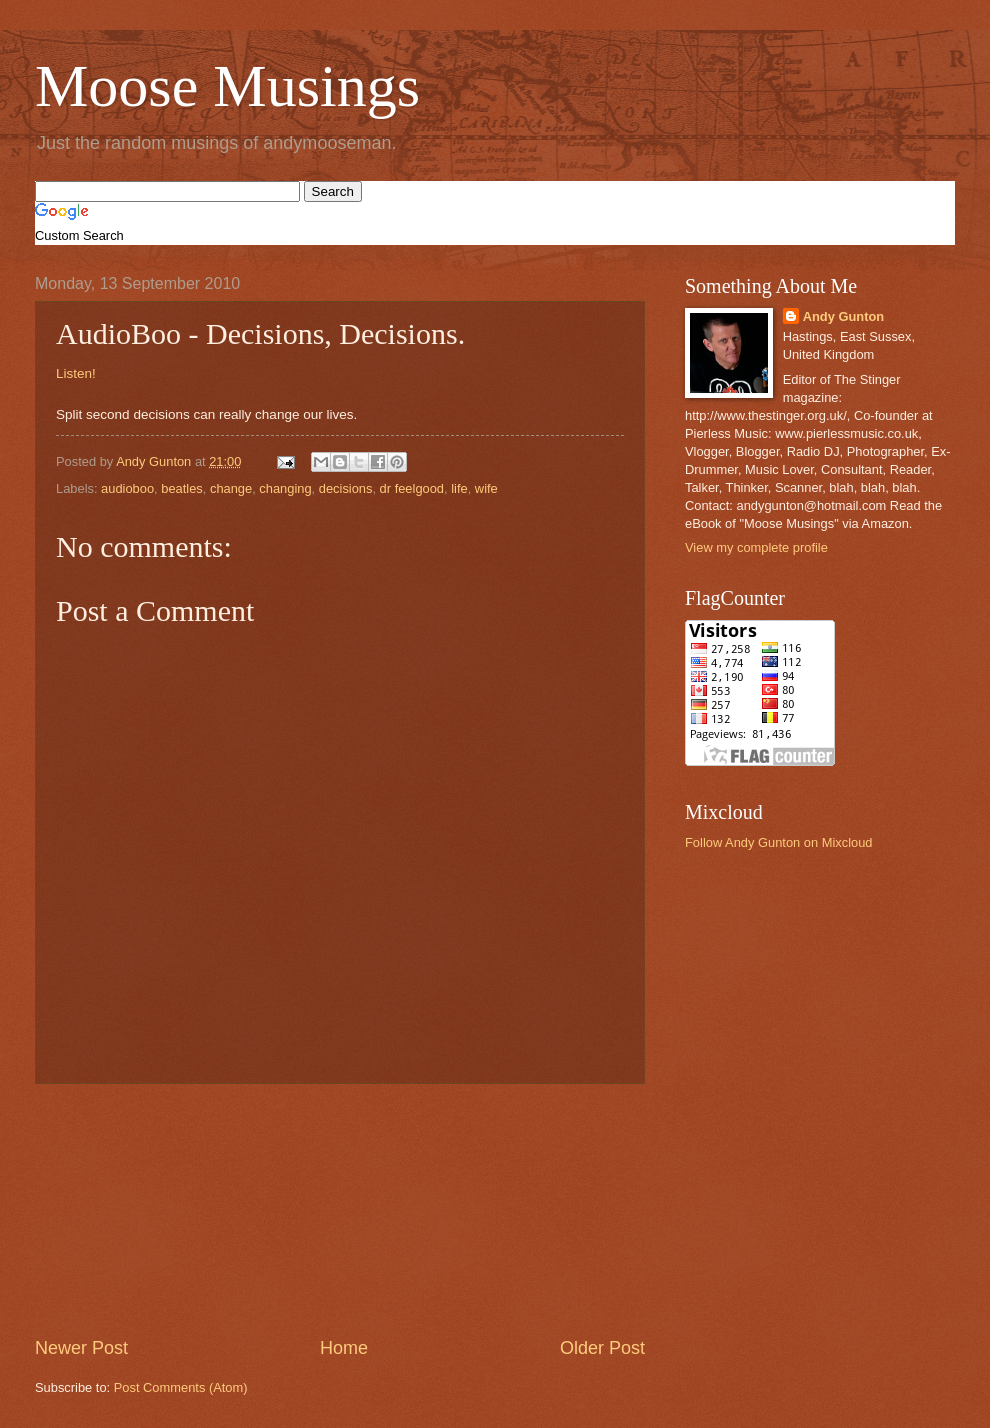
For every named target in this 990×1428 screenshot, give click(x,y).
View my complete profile (756, 547)
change (231, 488)
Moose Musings (227, 86)
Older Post (602, 1348)
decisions (346, 488)
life (459, 488)
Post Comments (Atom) (181, 1387)
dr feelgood (412, 488)
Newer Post (81, 1348)
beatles (182, 488)
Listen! (76, 373)
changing (285, 488)
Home (344, 1348)
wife (486, 488)
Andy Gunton (844, 316)
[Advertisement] (340, 1210)
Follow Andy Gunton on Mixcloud (779, 842)
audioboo (127, 488)
